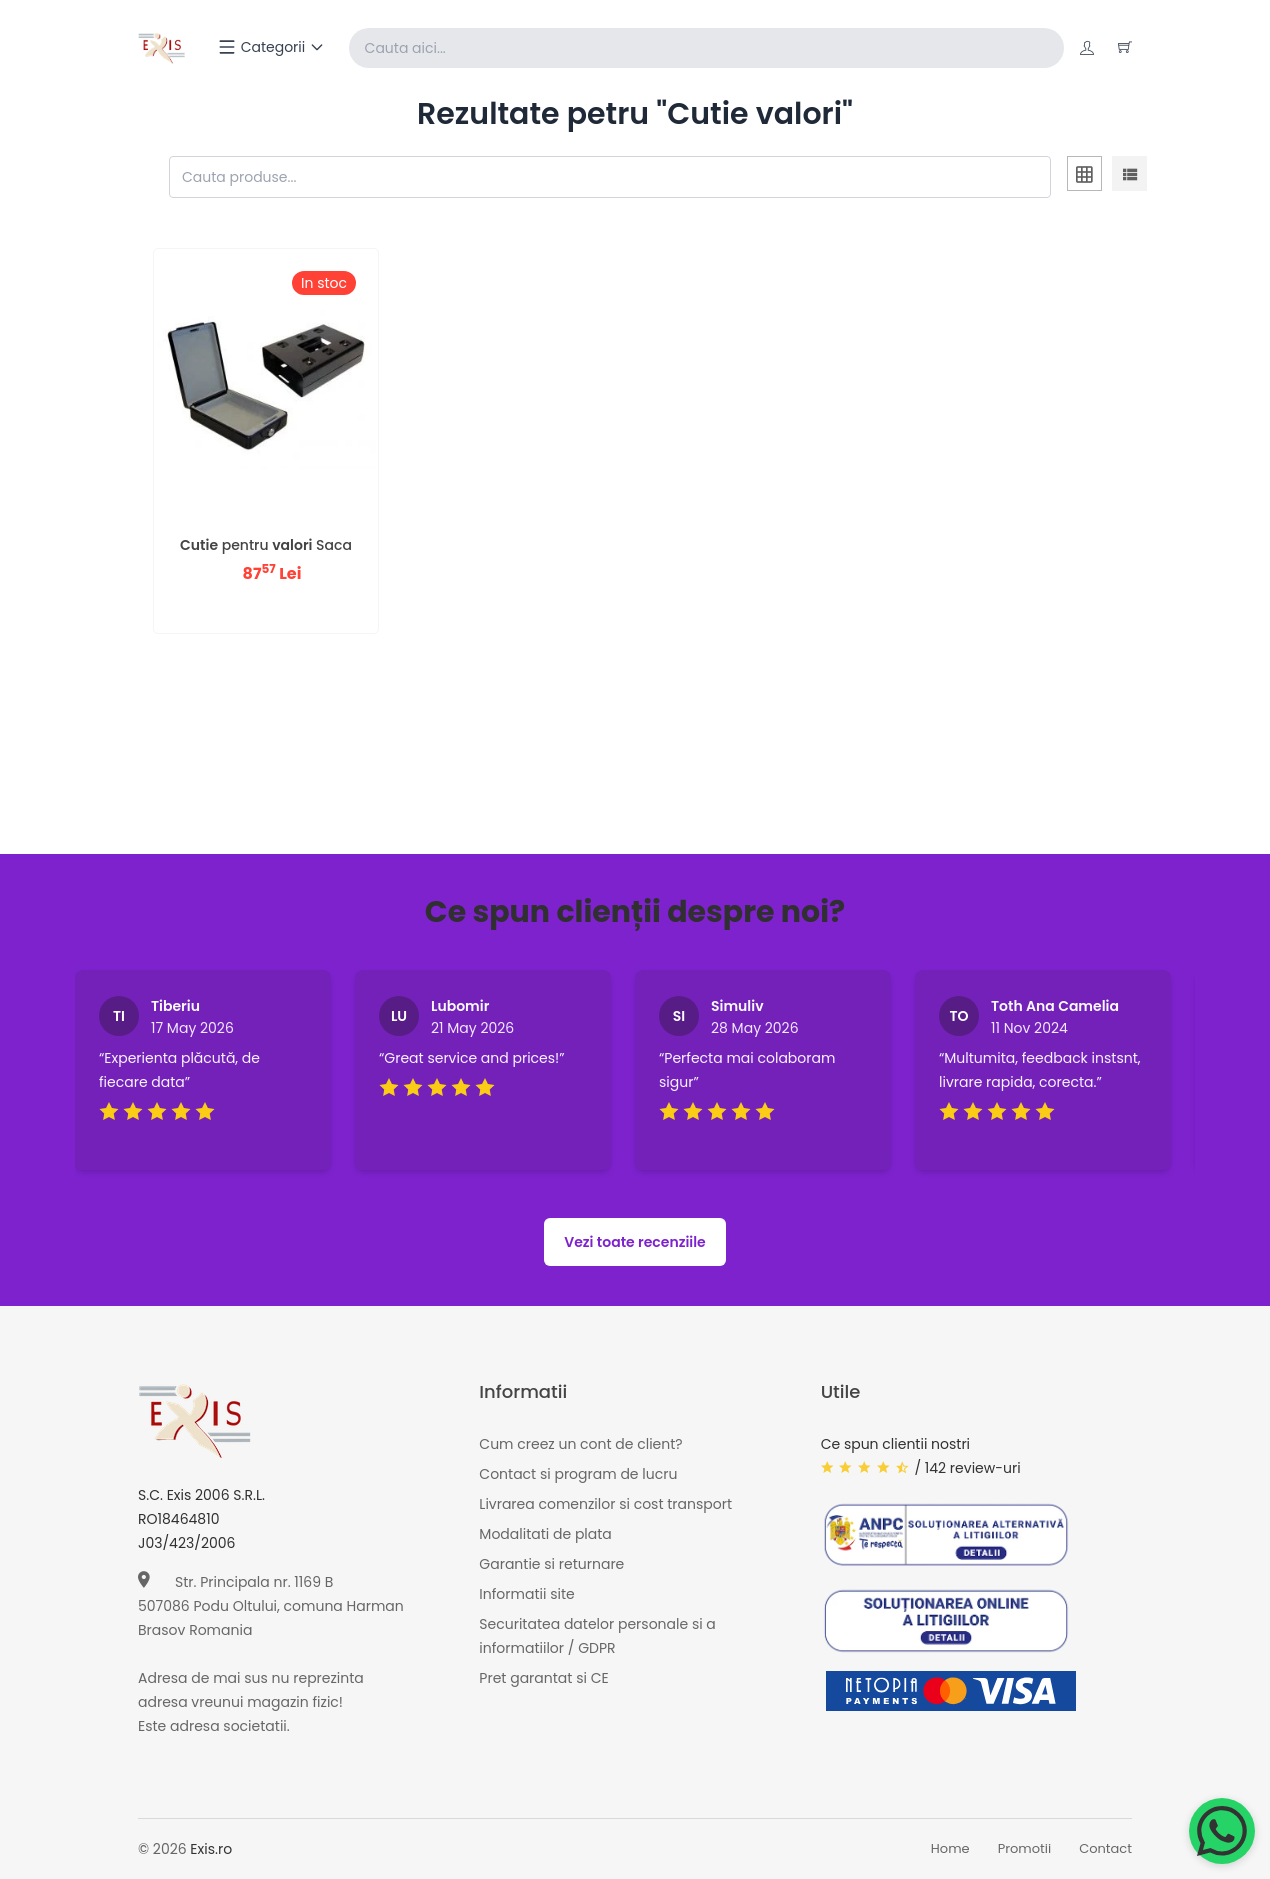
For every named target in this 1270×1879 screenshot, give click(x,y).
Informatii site (526, 1594)
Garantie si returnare (551, 1564)
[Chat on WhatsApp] (1222, 1831)
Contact (1105, 1849)
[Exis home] (161, 48)
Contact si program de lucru (578, 1474)
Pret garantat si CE (543, 1678)
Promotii (1025, 1849)
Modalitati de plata (545, 1534)
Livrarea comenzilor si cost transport (605, 1504)
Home (950, 1849)
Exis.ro (211, 1849)
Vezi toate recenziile (635, 1242)
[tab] (1084, 177)
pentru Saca (266, 545)
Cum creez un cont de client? (580, 1444)
